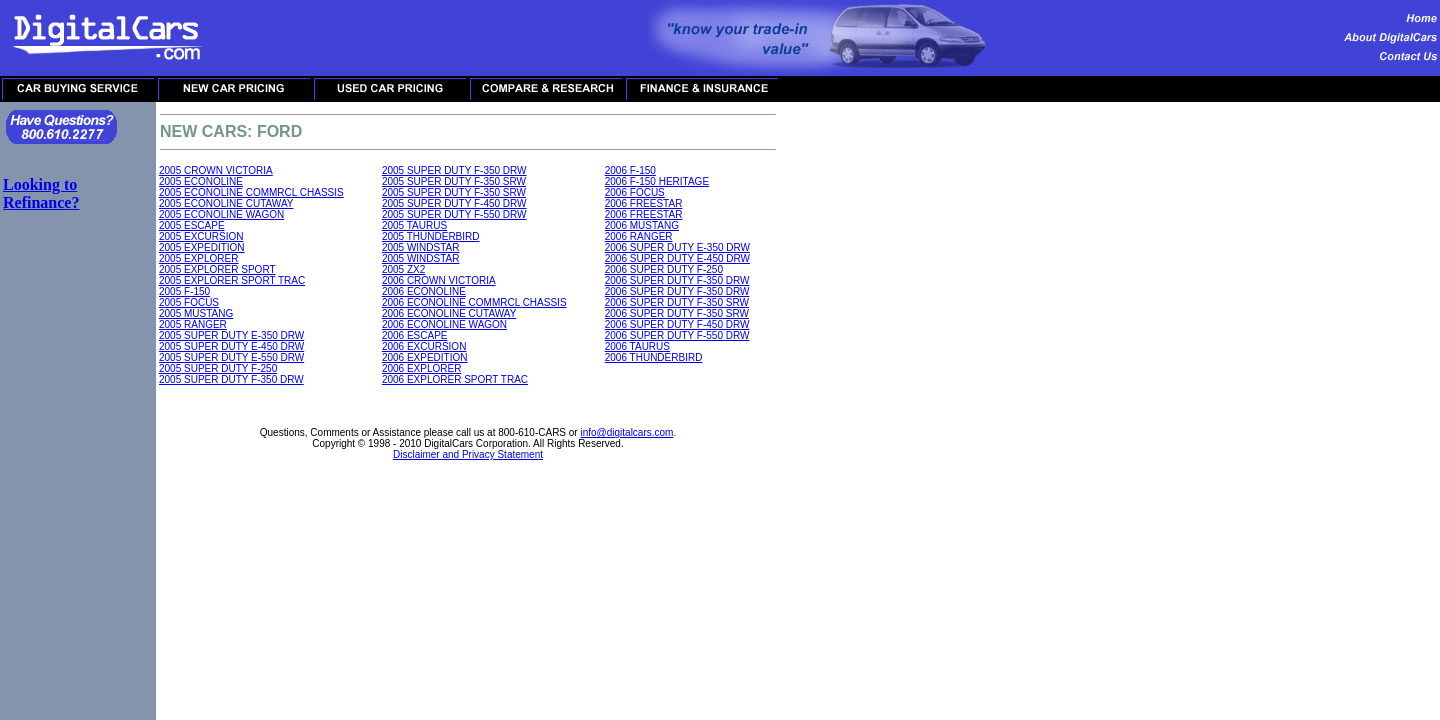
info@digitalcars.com (626, 432)
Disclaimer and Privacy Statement (468, 454)
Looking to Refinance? (41, 193)
